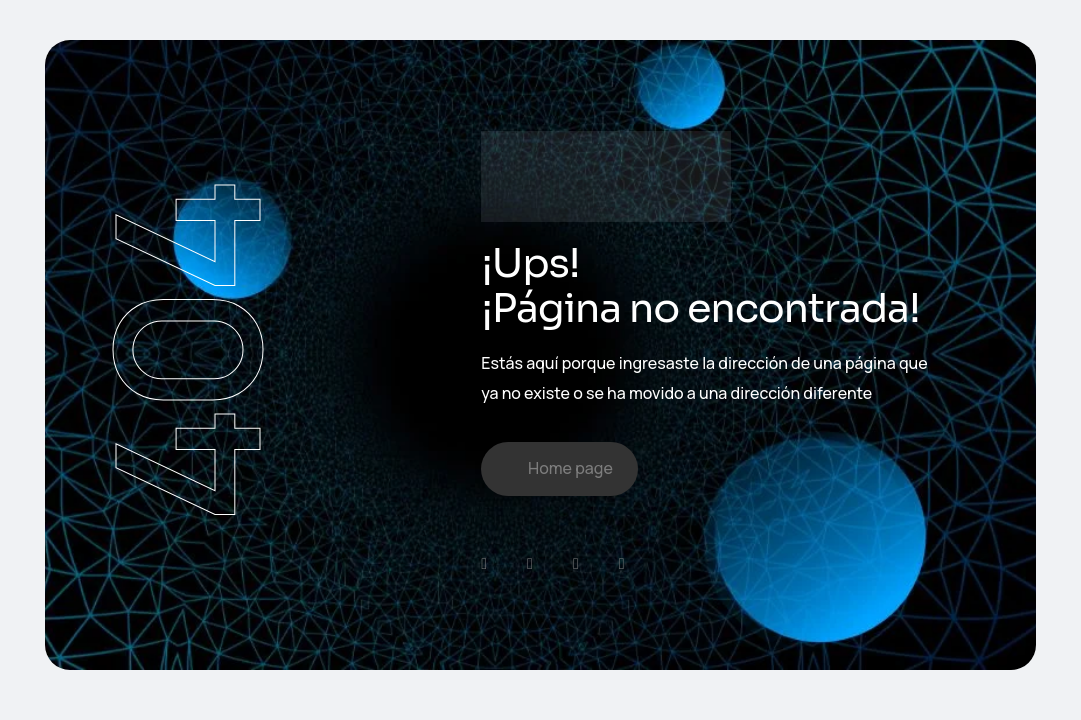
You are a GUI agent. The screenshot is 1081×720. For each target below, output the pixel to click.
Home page (570, 468)
